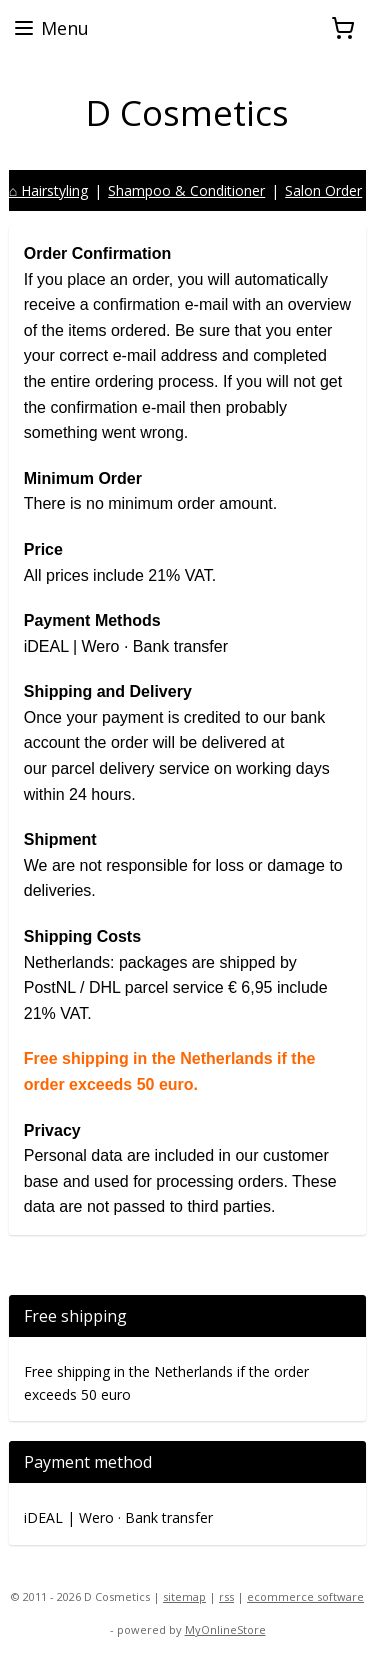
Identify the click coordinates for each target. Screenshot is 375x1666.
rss (226, 1596)
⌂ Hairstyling (48, 190)
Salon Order (323, 190)
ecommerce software (305, 1596)
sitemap (184, 1596)
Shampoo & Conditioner (186, 190)
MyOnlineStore (225, 1629)
